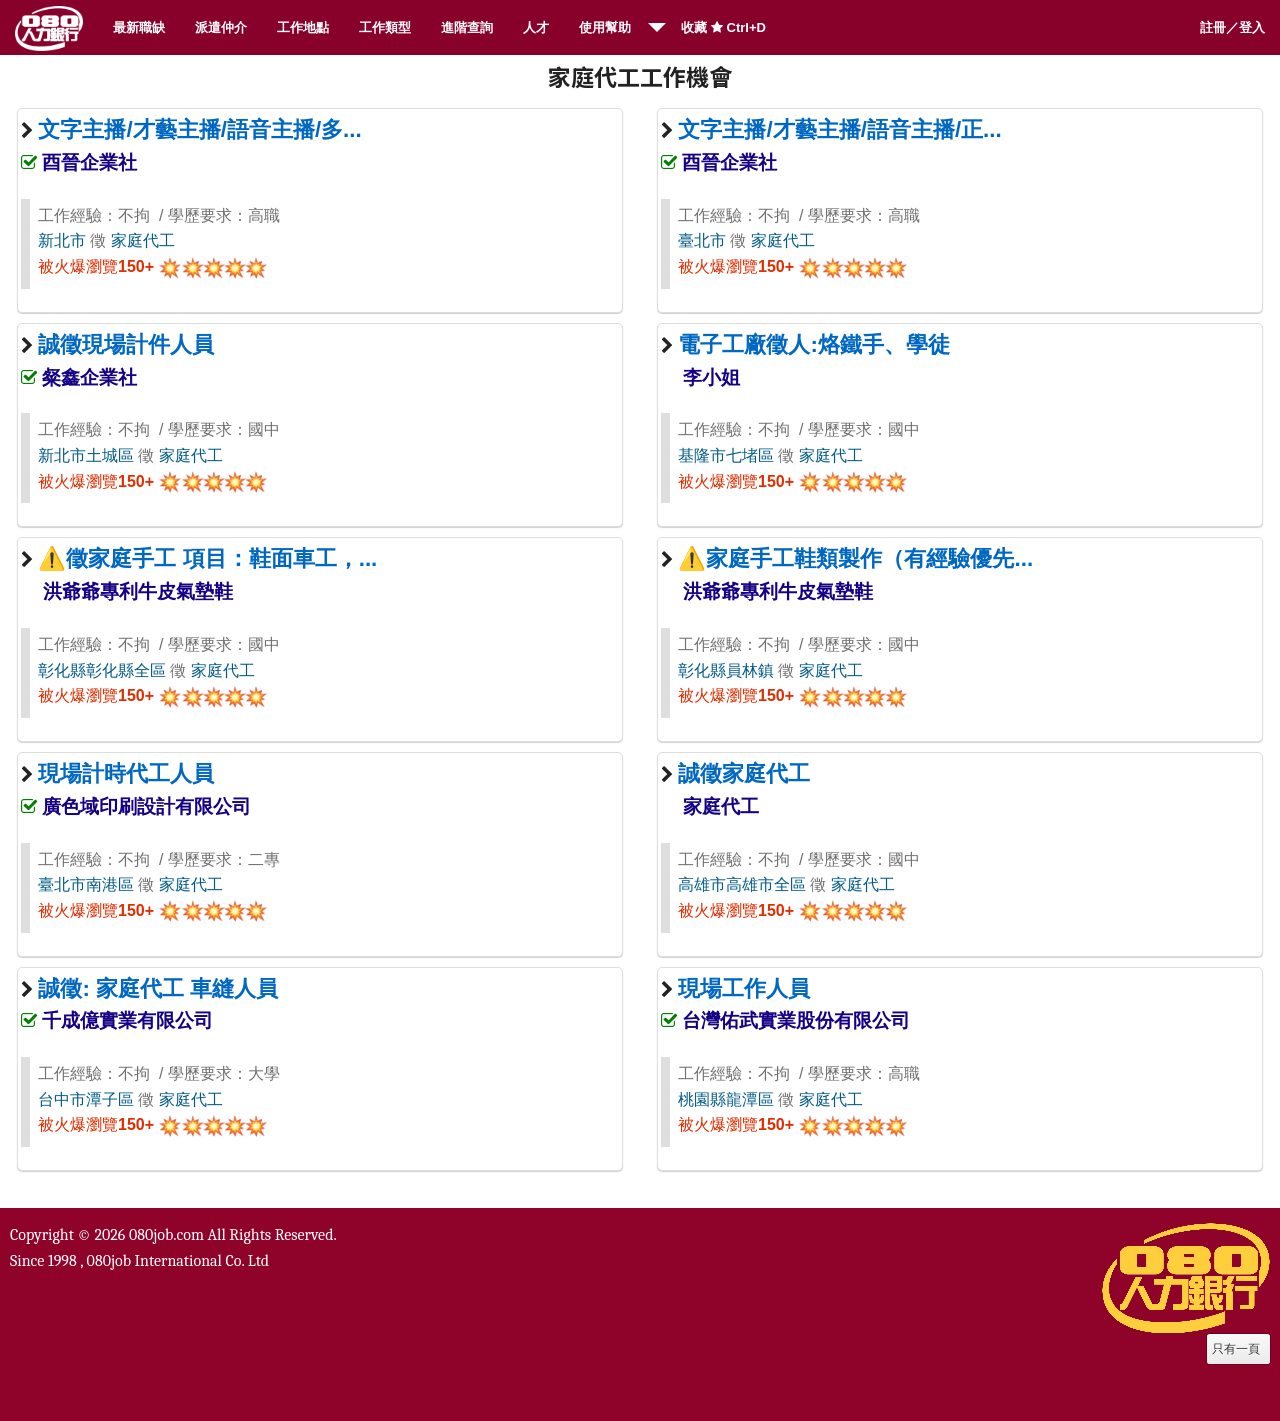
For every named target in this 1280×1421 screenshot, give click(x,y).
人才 (536, 27)
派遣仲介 (221, 27)
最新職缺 (139, 27)
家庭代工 (143, 240)
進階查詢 (467, 27)
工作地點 (303, 27)
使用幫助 (605, 27)
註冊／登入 (1232, 27)
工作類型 (385, 27)
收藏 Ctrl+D (723, 27)
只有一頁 (1236, 1349)
